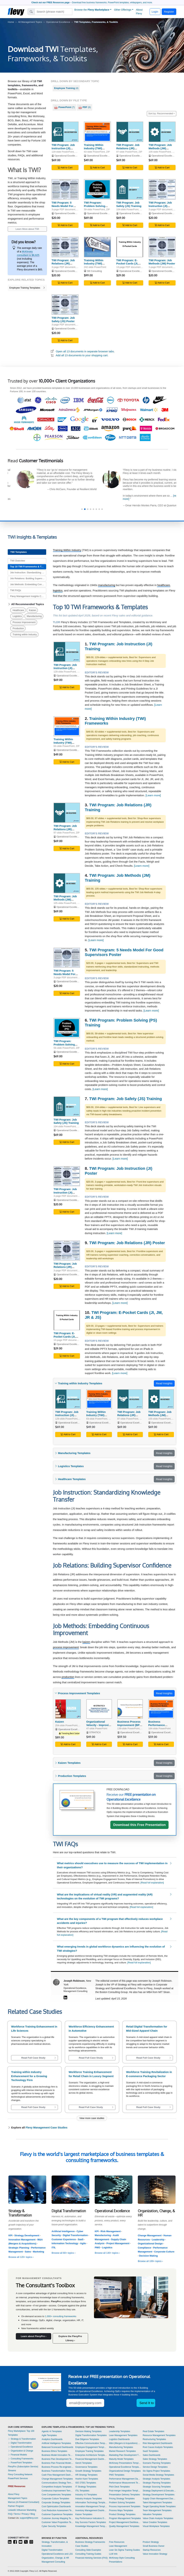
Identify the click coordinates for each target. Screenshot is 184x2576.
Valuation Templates (152, 2514)
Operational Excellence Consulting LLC (140, 1732)
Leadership (158, 2239)
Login (155, 11)
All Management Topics (30, 22)
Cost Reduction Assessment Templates (58, 2510)
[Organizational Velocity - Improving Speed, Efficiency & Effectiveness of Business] (99, 1709)
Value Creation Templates (155, 2522)
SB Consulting (94, 271)
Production (18, 628)
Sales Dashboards (151, 2455)
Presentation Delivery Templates (124, 2494)
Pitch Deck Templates (119, 2486)
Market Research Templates (122, 2451)
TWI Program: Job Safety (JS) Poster (63, 319)
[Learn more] (153, 795)
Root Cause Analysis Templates (158, 2447)
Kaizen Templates (83, 2514)
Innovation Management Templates (91, 2506)
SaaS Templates (150, 2451)
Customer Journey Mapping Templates (58, 2518)
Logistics (17, 616)
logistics (58, 590)
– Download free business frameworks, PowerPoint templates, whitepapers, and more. (92, 2)
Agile (83, 2243)
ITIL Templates (82, 2490)
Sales (28, 2251)
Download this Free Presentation (139, 1825)
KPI (10, 2235)
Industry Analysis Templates (88, 2498)
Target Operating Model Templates (159, 2506)
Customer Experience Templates (57, 2514)
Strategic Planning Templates (157, 2482)
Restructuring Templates (154, 2439)
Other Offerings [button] (122, 9)
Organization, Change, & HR (55, 2558)
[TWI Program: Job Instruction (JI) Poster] (162, 189)
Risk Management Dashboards (157, 2443)
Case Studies (81, 2546)
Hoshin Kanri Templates (86, 2479)
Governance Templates (86, 2467)
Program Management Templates (125, 2518)
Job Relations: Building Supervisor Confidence (28, 578)
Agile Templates (49, 2435)
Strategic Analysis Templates (156, 2479)
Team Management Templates (157, 2510)
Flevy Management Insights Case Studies (28, 596)
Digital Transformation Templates (91, 2435)
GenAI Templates (83, 2463)
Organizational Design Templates (125, 2471)
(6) (84, 107)
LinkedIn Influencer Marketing (22, 2510)
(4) (66, 88)
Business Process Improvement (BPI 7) (129, 1725)
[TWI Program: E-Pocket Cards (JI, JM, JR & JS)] (129, 247)
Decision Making (148, 2255)
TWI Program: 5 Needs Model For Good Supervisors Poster (63, 207)
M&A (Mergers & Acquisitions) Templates (125, 2443)
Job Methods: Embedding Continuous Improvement (28, 584)
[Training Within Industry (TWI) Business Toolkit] (97, 247)
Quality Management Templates (124, 2526)
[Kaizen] (68, 1709)
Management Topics (17, 2498)
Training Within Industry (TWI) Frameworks (93, 148)
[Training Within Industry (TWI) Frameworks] (97, 132)
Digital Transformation (75, 2235)
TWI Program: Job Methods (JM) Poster (162, 262)
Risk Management (111, 2231)
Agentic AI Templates (52, 2431)
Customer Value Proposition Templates (58, 2522)
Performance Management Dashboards (125, 2479)
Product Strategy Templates (122, 2514)
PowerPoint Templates (20, 2462)
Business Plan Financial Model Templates (58, 2463)
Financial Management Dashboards (91, 2459)
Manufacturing (34, 616)
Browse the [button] (91, 9)
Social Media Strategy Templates (158, 2475)
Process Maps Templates (121, 2510)
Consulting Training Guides (88, 2554)
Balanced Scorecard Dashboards (57, 2447)
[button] (82, 509)
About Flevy (139, 11)
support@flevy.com (29, 2518)
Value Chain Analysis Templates (158, 2518)
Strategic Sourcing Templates (157, 2486)
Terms (17, 2514)
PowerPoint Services (18, 2478)
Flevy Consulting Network (20, 2474)
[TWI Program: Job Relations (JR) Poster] (65, 247)
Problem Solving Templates (122, 2502)
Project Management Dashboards (125, 2522)
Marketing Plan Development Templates (125, 2455)
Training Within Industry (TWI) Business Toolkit (94, 264)
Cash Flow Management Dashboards (58, 2475)
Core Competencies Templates (56, 2494)
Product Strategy (151, 2542)
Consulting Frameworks (20, 2458)
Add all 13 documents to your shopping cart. (82, 355)
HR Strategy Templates (86, 2475)
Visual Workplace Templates (156, 2526)
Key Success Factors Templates (90, 2522)
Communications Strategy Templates (58, 2482)
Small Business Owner (153, 2546)
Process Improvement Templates (125, 2506)
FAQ (10, 2514)
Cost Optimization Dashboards (56, 2506)
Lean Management (118, 2546)
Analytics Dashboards (52, 2439)
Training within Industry (25, 634)
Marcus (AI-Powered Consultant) (23, 2502)
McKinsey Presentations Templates (125, 2463)
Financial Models (17, 2454)
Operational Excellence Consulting (73, 155)
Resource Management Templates (159, 2435)
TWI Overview (17, 560)
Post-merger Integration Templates (125, 2490)
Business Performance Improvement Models (156, 1726)
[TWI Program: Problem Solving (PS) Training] (97, 189)
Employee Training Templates (89, 2451)
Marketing (38, 2251)
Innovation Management (21, 2239)
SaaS (81, 2239)
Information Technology (65, 2243)
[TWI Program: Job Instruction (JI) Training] (65, 132)
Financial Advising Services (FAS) (91, 2558)
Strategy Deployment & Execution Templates (159, 2490)
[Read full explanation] (152, 1882)
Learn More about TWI (27, 229)
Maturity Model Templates (121, 2459)
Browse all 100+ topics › (150, 2261)
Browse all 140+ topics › (107, 2253)
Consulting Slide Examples (88, 2550)
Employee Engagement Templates (91, 2447)
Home (11, 22)
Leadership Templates (119, 2431)
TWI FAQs (15, 590)
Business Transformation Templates (58, 2471)
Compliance (144, 2247)
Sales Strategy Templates (155, 2459)
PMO (97, 2247)
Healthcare (18, 610)
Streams (12, 2470)
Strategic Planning (18, 2247)
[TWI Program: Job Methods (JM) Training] (162, 132)
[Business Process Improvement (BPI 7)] (130, 1709)
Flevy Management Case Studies (46, 2127)
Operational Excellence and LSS (57, 2554)
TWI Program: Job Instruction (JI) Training (63, 148)
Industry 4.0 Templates (86, 2494)
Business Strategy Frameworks (90, 2542)
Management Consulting (53, 2562)
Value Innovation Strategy (155, 2554)
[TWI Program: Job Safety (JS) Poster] (65, 304)
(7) (64, 107)
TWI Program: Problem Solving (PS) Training (94, 206)
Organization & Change (20, 2451)
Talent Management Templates (157, 2502)
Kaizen (32, 610)
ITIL (54, 2247)
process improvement (66, 1647)
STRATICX (95, 1732)
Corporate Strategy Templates (56, 2502)
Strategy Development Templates (158, 2494)
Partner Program (16, 2506)
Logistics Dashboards (119, 2439)
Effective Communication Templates (91, 2443)
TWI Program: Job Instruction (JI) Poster (160, 206)
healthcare (163, 585)
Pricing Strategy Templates (122, 2498)
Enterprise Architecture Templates (91, 2455)
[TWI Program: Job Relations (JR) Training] (129, 132)
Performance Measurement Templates (125, 2482)
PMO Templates (116, 2475)
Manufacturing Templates (121, 2447)
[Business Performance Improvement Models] (161, 1709)
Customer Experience (64, 2239)
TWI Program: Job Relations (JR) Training (127, 148)
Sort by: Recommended (160, 113)
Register (169, 11)
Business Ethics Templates (54, 2451)
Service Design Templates (155, 2467)
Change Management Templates (57, 2479)
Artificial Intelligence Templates (56, 2443)
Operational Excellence (58, 22)
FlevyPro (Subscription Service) (23, 2466)
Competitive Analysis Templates (57, 2486)
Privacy (25, 2514)
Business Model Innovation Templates (58, 2455)
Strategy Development (26, 2235)
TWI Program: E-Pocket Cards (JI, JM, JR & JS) (127, 264)
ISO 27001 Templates (85, 2482)
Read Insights (164, 1383)
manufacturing (106, 585)
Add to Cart (65, 167)
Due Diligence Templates (87, 2439)
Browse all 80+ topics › (63, 2253)
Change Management (150, 2235)
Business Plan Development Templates (58, 2459)
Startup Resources (151, 2550)
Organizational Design (150, 2243)
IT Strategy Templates (85, 2486)
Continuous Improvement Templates (58, 2490)
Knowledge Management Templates (91, 2526)
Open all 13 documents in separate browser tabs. (85, 351)
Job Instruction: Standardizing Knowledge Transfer (28, 572)
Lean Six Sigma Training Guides (124, 2550)
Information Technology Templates (91, 2502)
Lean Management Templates (123, 2435)
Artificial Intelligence (63, 2231)
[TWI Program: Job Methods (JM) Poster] (162, 247)
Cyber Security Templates (54, 2526)
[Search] (53, 11)
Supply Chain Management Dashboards (159, 2498)
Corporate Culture (164, 2251)
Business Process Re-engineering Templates (58, 2467)
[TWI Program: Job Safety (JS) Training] (129, 189)
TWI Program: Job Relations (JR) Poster (63, 264)
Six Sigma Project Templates (156, 2471)
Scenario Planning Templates (157, 2463)
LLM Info (113, 2554)
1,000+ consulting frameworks (60, 2316)
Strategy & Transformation (22, 2439)
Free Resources (116, 2542)
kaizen (86, 1641)
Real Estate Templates (153, 2431)
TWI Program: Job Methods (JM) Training (160, 148)
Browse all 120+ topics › (21, 2257)
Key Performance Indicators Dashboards (91, 2518)
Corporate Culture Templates (55, 2498)
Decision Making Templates (88, 2431)
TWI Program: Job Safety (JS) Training (128, 204)
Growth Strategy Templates (88, 2471)
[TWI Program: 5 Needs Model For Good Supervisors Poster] (65, 189)
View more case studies (92, 2118)
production (68, 1676)
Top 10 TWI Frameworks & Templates (28, 566)
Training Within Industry (67, 550)
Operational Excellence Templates (125, 2467)
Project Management (117, 2243)
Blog (33, 2514)
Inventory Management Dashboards (91, 2510)
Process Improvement (24, 622)
